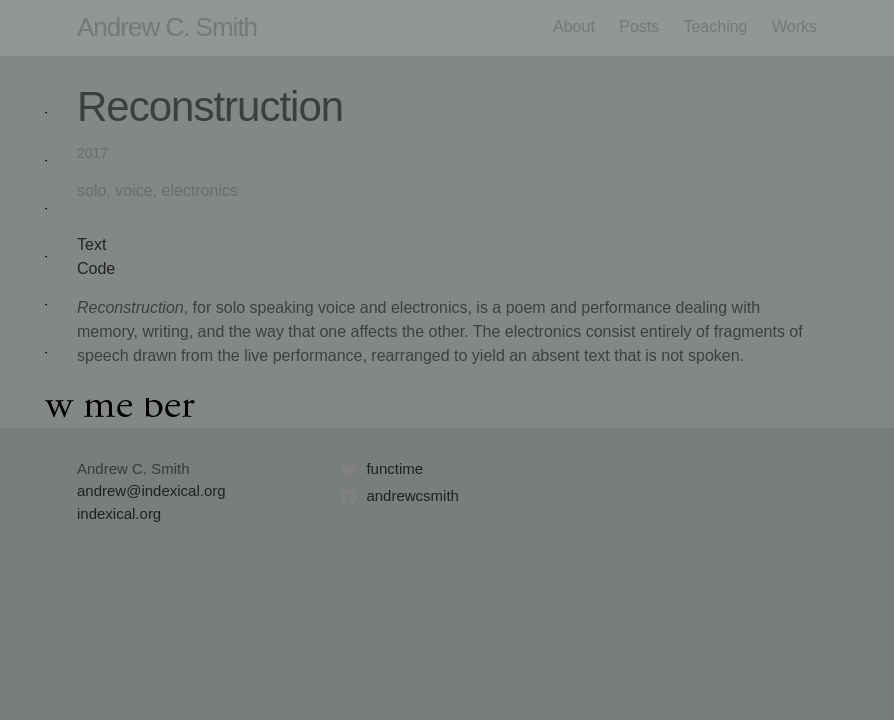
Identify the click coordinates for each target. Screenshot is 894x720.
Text (91, 244)
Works (794, 26)
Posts (639, 26)
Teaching (715, 26)
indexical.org (119, 513)
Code (96, 268)
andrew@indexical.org (151, 490)
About (574, 26)
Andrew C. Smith (167, 27)
